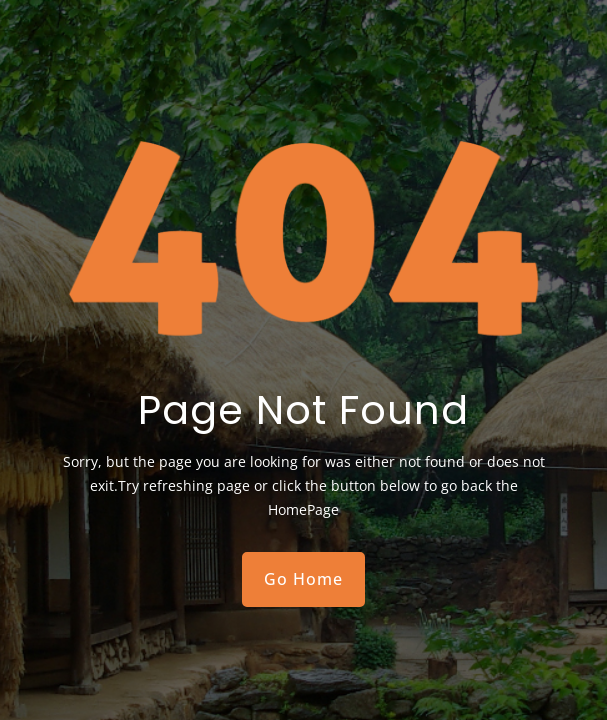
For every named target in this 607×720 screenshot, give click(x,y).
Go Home (303, 579)
